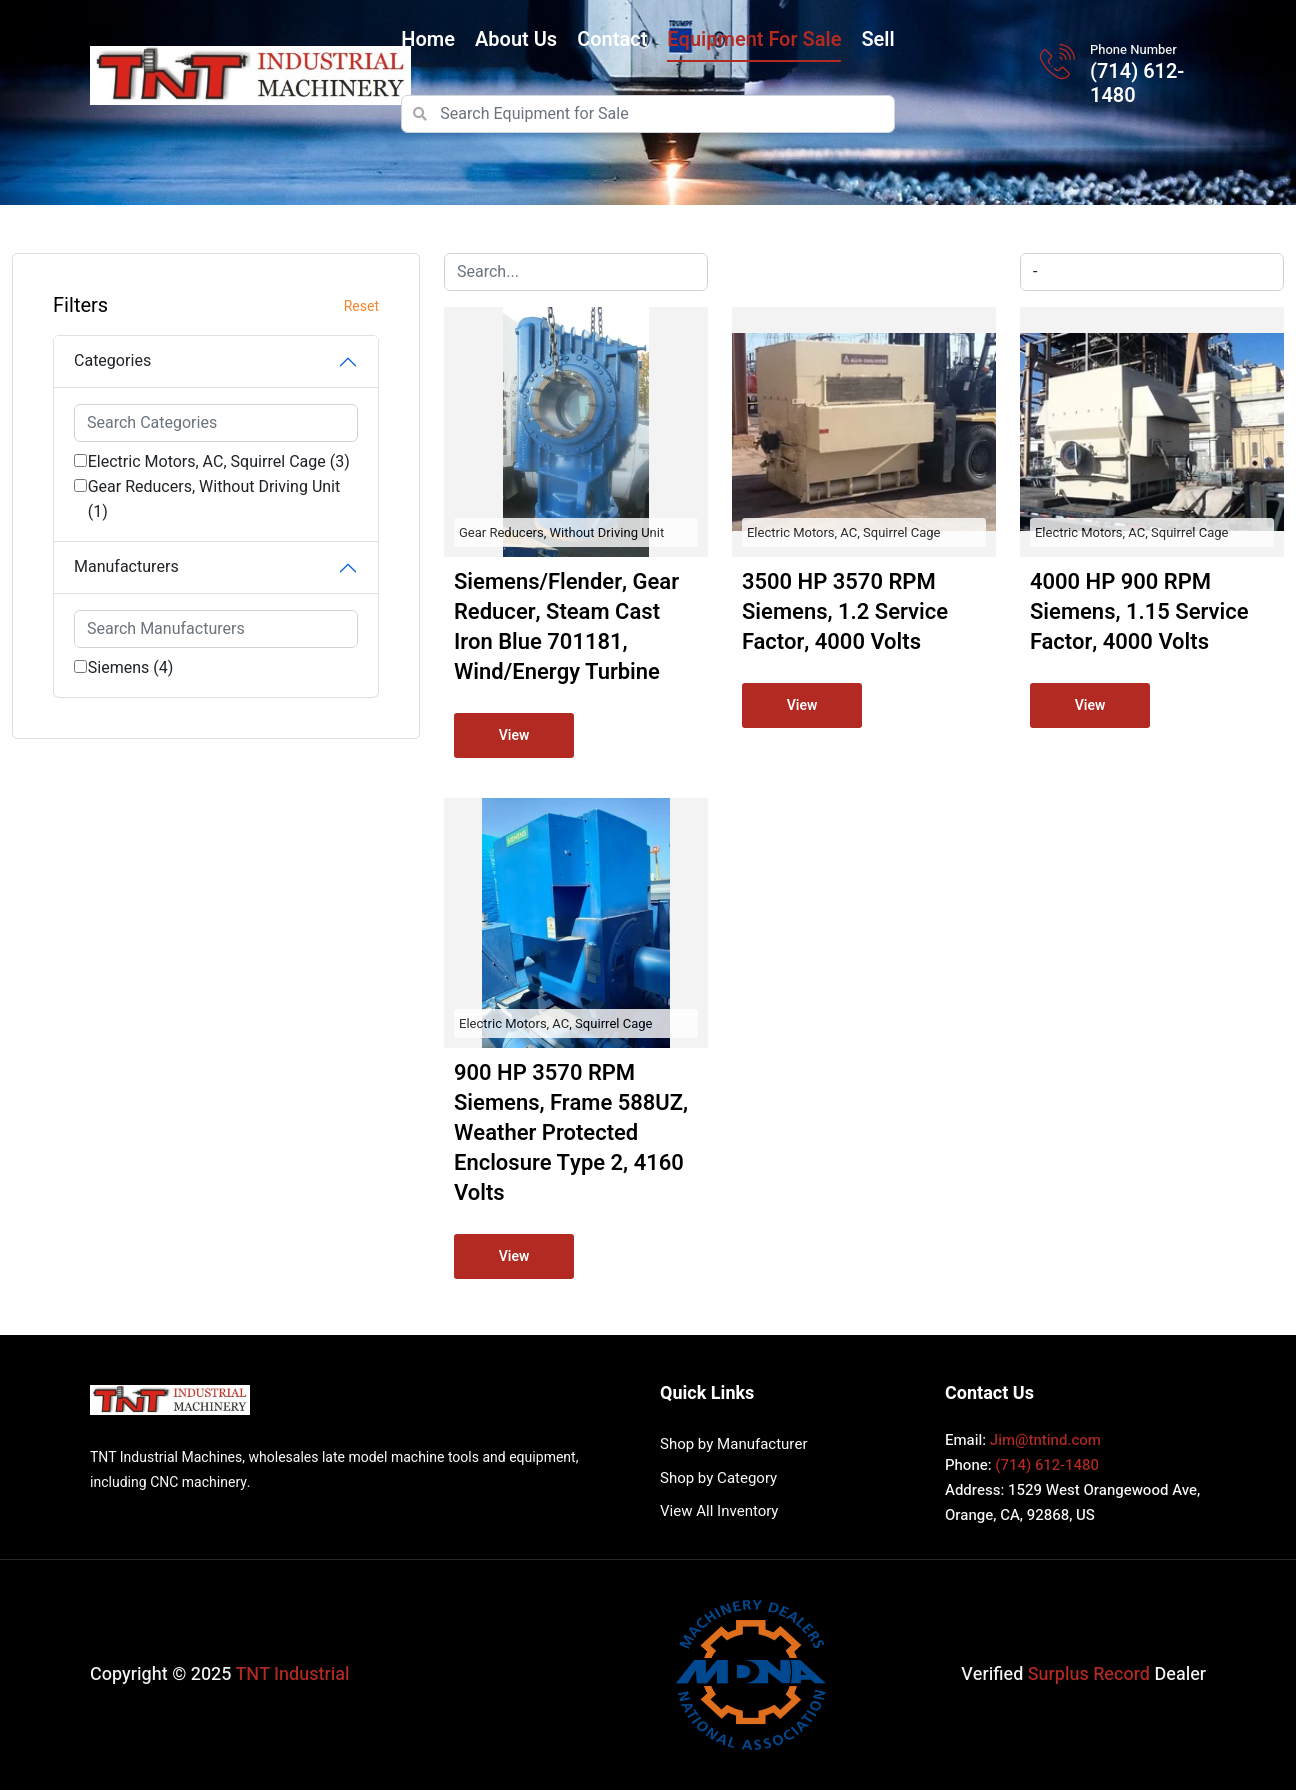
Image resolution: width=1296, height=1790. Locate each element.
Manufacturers (126, 567)
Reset (361, 306)
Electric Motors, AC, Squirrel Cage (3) (219, 462)
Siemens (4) (131, 668)
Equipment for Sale (754, 39)
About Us (516, 39)
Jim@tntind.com (1045, 1440)
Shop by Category (718, 1478)
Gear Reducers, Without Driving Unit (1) (214, 499)
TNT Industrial (293, 1674)
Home (428, 39)
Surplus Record (1089, 1674)
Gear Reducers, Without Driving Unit (561, 532)
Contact (612, 39)
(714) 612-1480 (1137, 84)
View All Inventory (719, 1511)
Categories (112, 361)
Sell (877, 39)
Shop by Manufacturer (733, 1444)
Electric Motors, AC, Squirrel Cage (843, 532)
